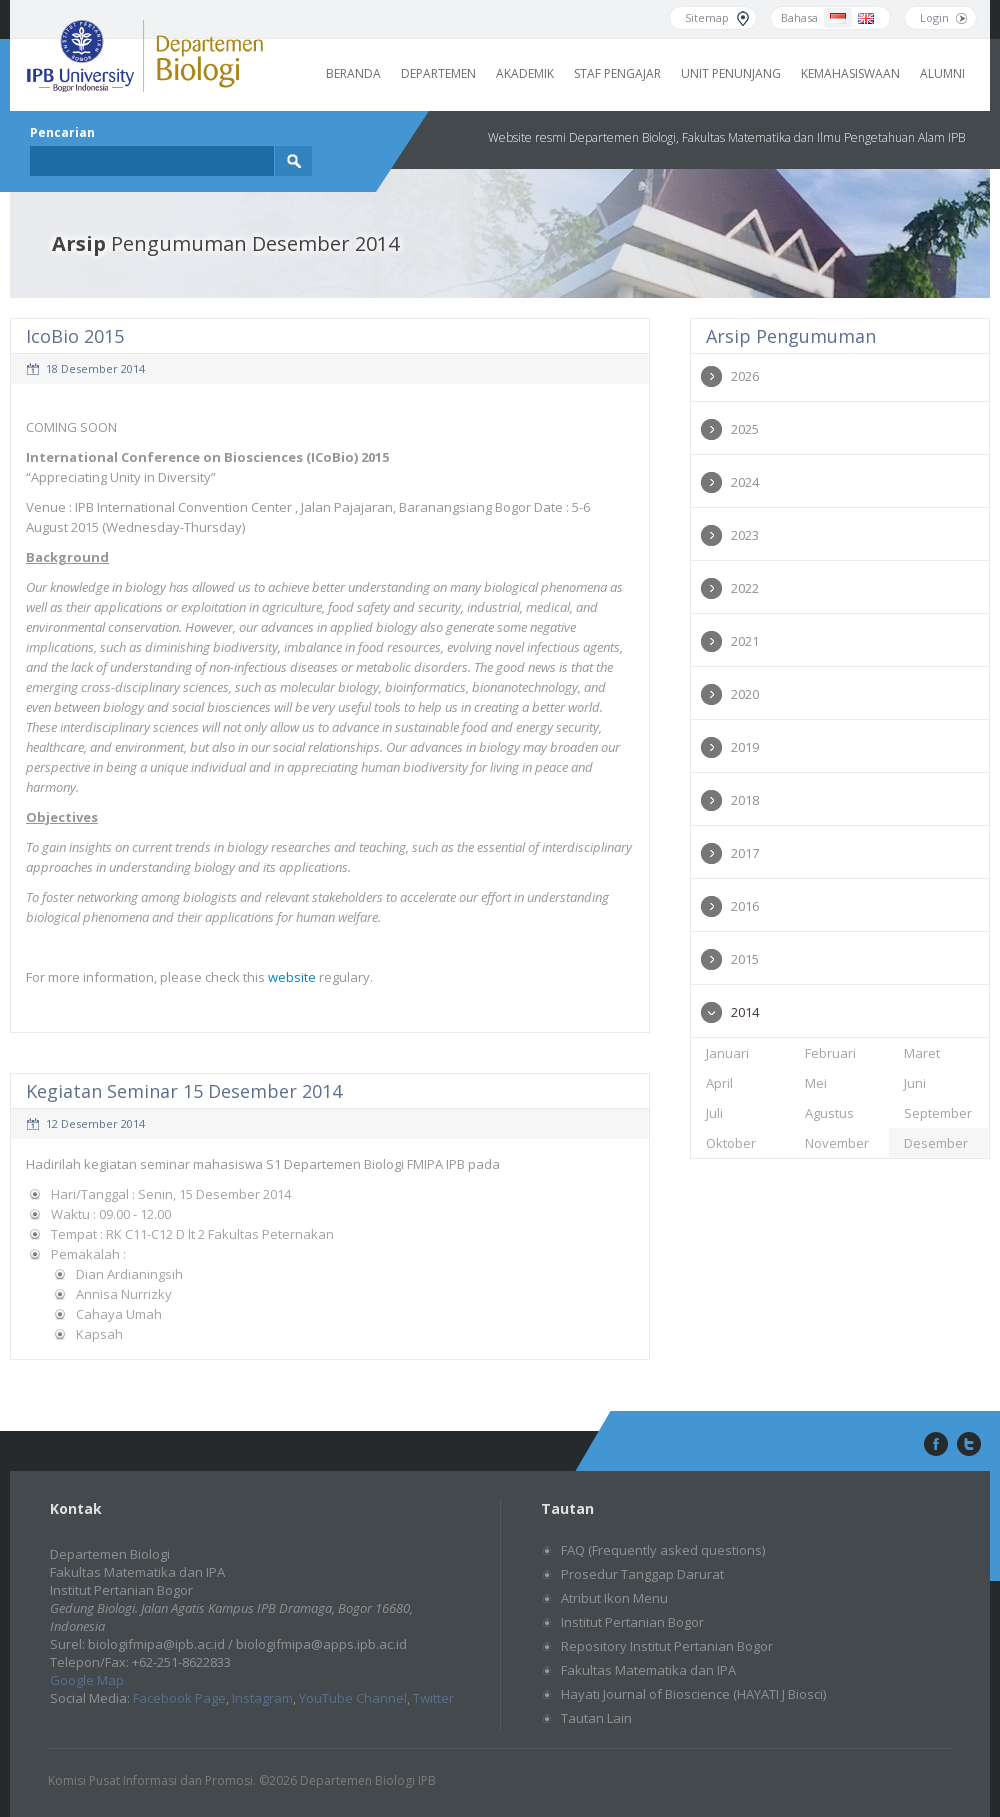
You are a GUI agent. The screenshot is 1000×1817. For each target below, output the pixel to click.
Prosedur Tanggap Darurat (642, 1574)
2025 (745, 429)
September (938, 1113)
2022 (745, 588)
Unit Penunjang (731, 73)
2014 (745, 1012)
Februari (830, 1053)
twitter (969, 1445)
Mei (816, 1083)
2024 (745, 482)
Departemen (438, 73)
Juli (714, 1113)
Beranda (353, 73)
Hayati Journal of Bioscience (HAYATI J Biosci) (693, 1694)
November (837, 1143)
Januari (727, 1053)
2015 (745, 959)
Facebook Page (179, 1698)
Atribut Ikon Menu (614, 1598)
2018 (745, 800)
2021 (745, 641)
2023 (745, 535)
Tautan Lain (596, 1718)
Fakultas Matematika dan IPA (648, 1670)
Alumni (942, 73)
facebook (934, 1445)
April (719, 1083)
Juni (915, 1083)
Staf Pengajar (617, 73)
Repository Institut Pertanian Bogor (667, 1646)
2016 (745, 906)
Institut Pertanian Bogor (632, 1622)
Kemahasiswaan (850, 73)
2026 (745, 376)
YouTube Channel (353, 1698)
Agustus (829, 1113)
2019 (745, 747)
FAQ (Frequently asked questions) (663, 1550)
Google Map (87, 1680)
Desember (936, 1143)
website (293, 977)
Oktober (731, 1143)
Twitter (433, 1698)
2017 (745, 853)
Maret (922, 1053)
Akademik (525, 73)
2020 (745, 694)
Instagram (262, 1698)
